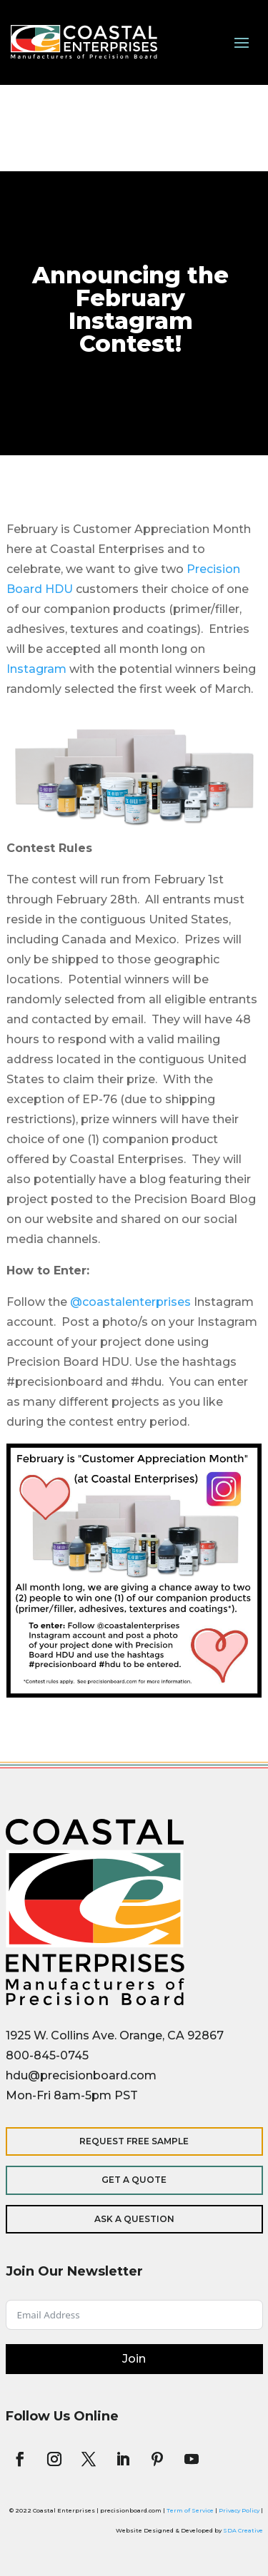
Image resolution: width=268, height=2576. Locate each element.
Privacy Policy (239, 2510)
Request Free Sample (134, 2141)
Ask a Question (134, 2219)
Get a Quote (134, 2179)
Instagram (36, 669)
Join (134, 2358)
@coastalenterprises (130, 1302)
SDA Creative (243, 2530)
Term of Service (190, 2510)
